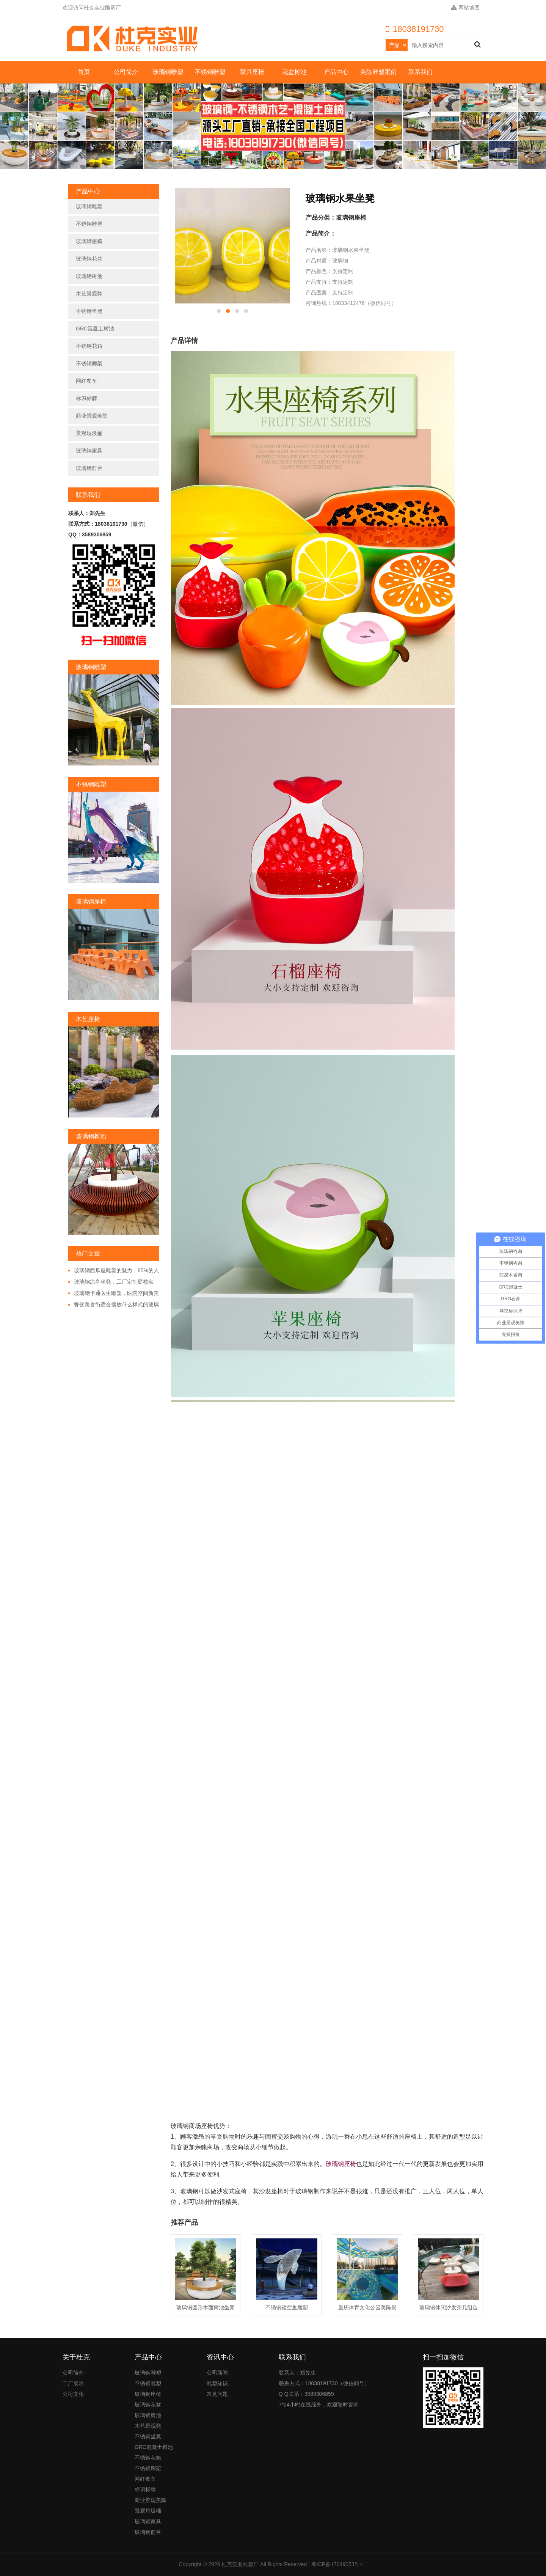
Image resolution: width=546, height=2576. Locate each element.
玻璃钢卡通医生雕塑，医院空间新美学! (113, 1293)
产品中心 (336, 72)
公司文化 (73, 2394)
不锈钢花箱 (89, 346)
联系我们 (420, 72)
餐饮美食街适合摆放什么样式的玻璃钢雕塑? (113, 1304)
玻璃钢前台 (89, 468)
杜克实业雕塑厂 (240, 2564)
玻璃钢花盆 (89, 259)
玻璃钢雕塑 (168, 72)
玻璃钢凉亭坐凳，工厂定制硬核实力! (111, 1282)
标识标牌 (86, 398)
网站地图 (465, 8)
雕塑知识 (217, 2383)
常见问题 (217, 2394)
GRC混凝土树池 (95, 328)
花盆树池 (294, 72)
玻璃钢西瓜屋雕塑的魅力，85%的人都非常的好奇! (113, 1270)
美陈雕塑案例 (378, 72)
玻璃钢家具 (89, 451)
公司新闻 (217, 2373)
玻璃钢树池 (89, 276)
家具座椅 (252, 72)
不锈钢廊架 (89, 363)
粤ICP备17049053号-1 (337, 2564)
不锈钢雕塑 (210, 72)
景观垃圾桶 (89, 433)
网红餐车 (86, 381)
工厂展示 (73, 2383)
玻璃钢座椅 (89, 241)
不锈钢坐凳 (89, 311)
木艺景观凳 (89, 294)
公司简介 (126, 72)
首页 (84, 72)
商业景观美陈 (92, 416)
